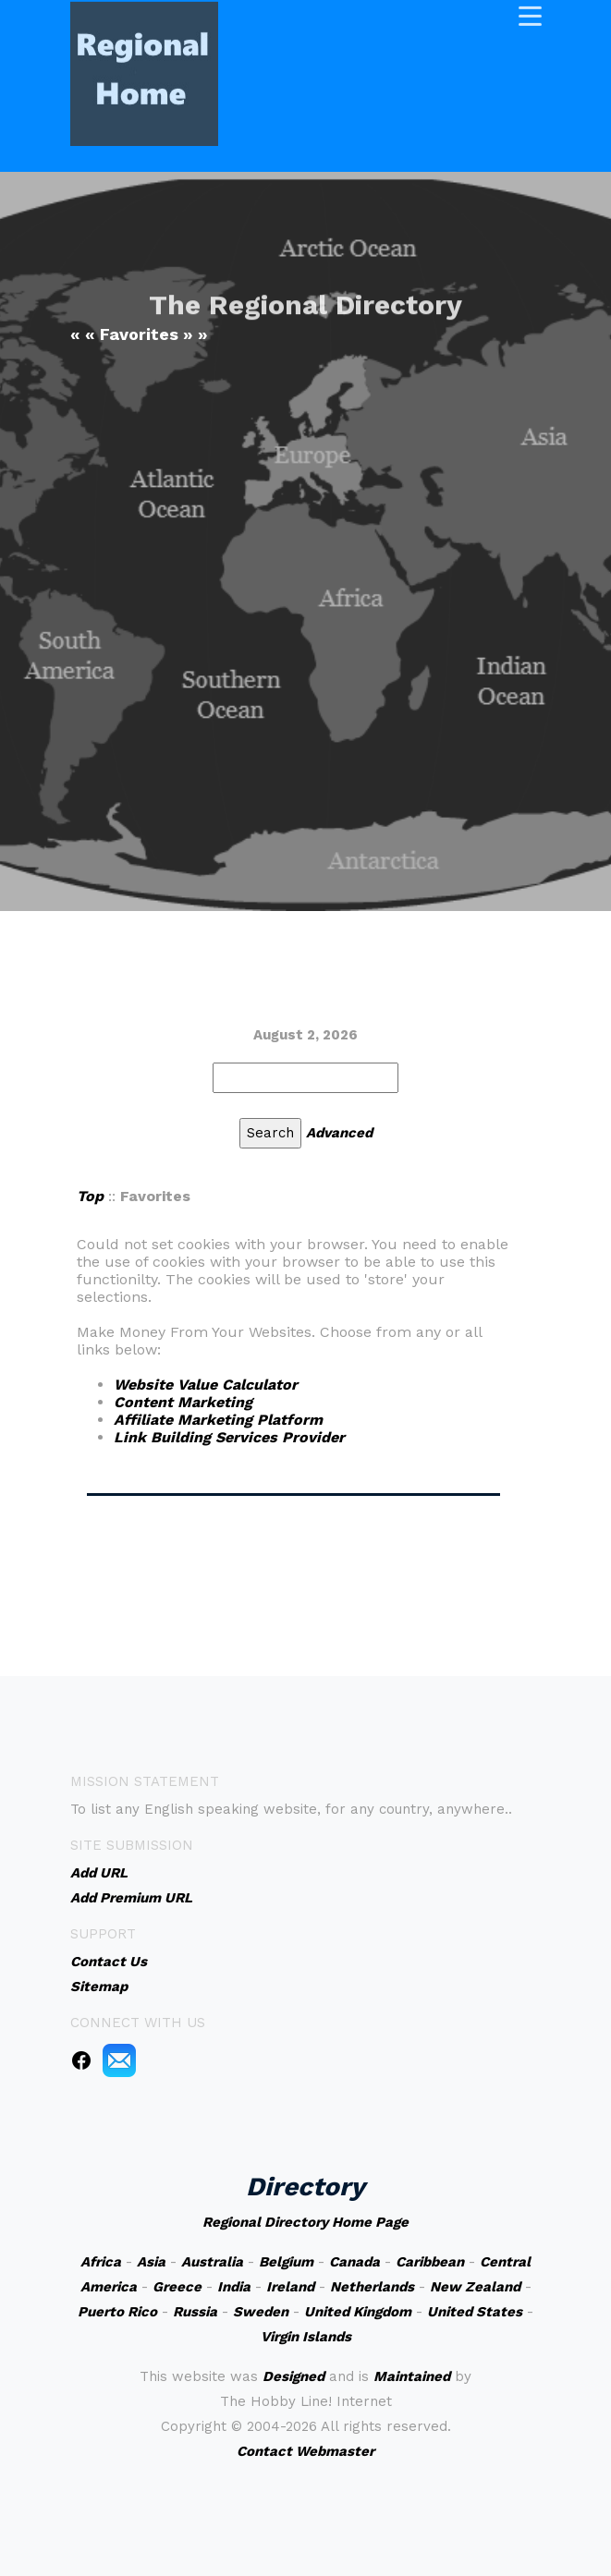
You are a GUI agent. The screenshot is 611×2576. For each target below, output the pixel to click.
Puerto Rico (117, 2311)
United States (474, 2311)
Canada (354, 2262)
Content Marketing (183, 1402)
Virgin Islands (306, 2336)
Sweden (260, 2311)
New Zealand (475, 2286)
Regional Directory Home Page (305, 2222)
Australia (212, 2262)
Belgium (286, 2262)
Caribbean (430, 2262)
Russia (195, 2311)
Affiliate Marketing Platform (218, 1419)
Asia (151, 2262)
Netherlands (372, 2286)
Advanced (339, 1132)
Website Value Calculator (206, 1384)
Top (90, 1196)
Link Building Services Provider (229, 1437)
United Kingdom (357, 2311)
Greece (177, 2286)
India (234, 2286)
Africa (100, 2262)
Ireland (290, 2286)
